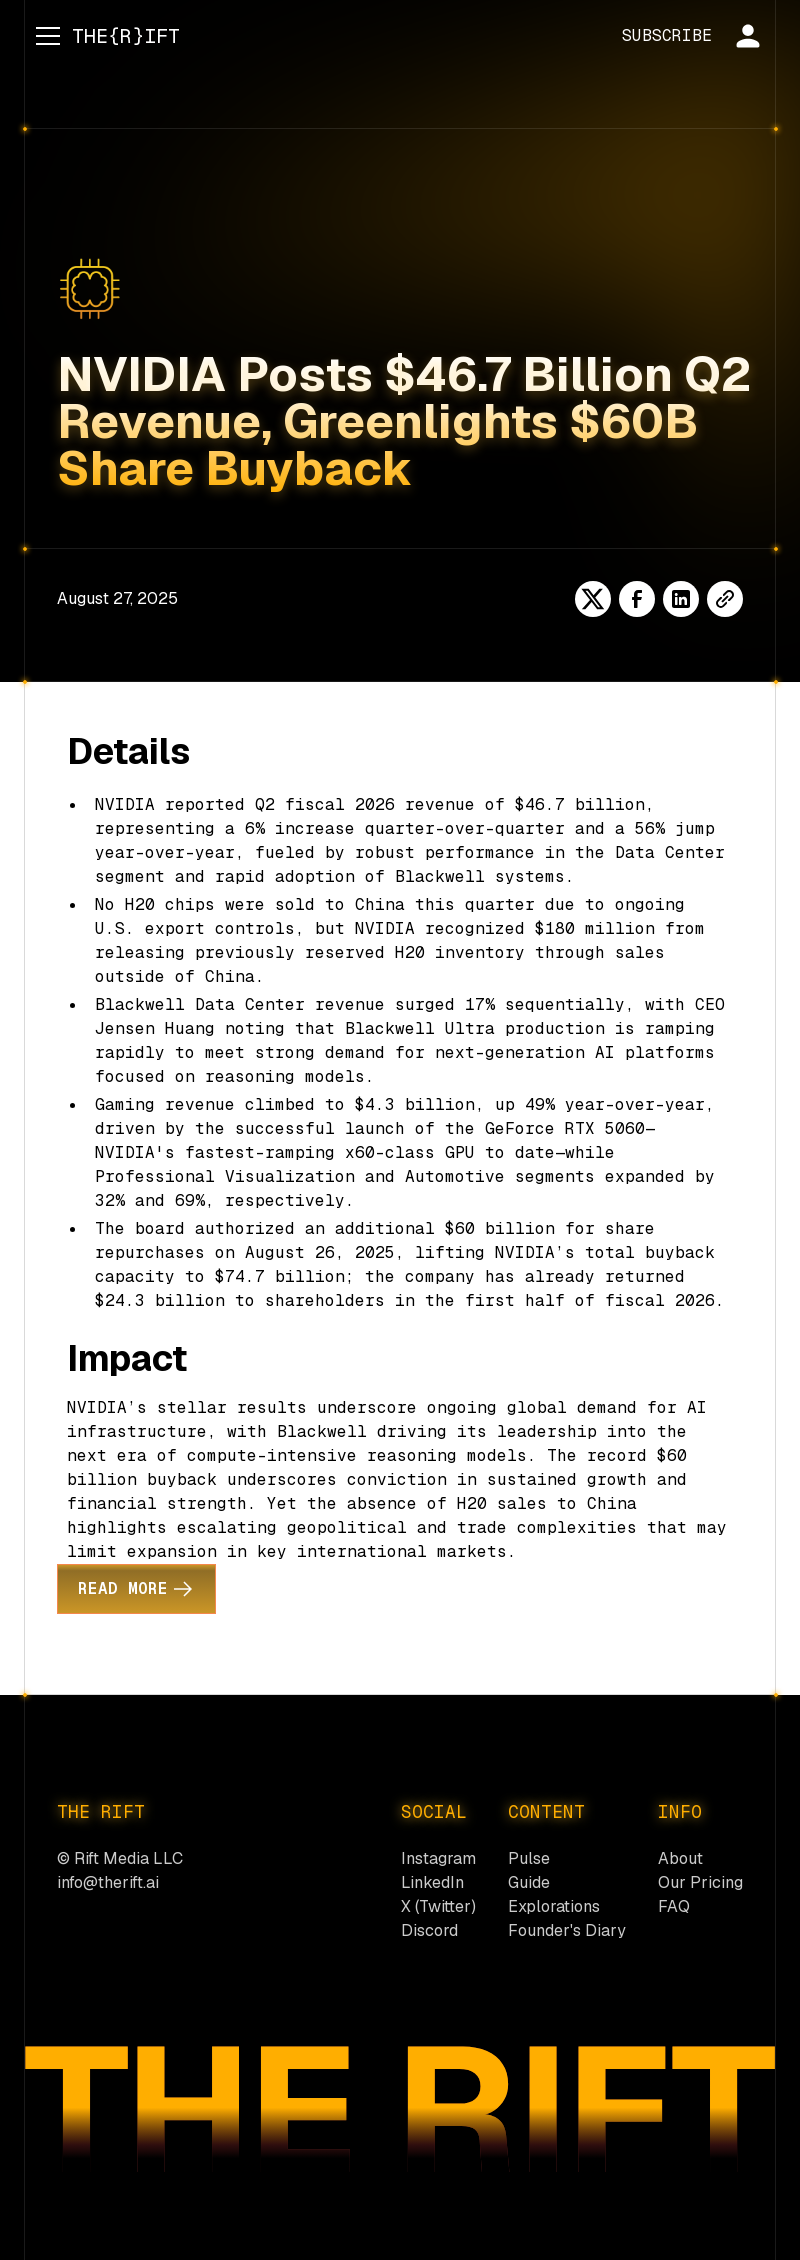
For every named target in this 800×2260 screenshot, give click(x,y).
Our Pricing (700, 1882)
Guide (529, 1882)
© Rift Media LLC (120, 1858)
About (680, 1858)
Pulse (529, 1858)
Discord (429, 1930)
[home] (126, 36)
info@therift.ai (108, 1882)
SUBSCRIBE (667, 35)
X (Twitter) (438, 1906)
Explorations (554, 1906)
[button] (44, 36)
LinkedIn (432, 1882)
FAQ (674, 1906)
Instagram (438, 1858)
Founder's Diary (567, 1930)
